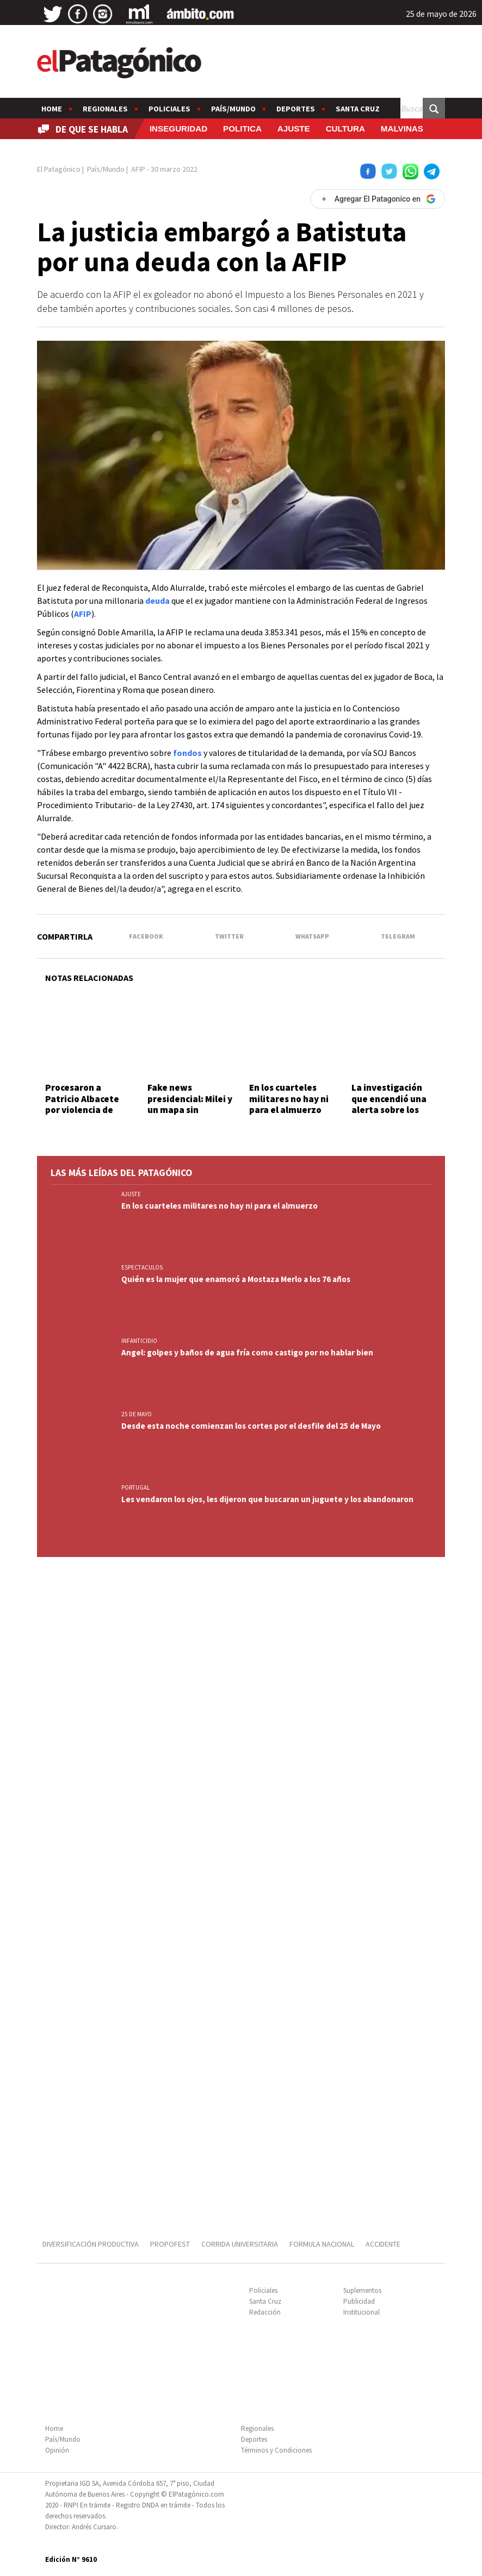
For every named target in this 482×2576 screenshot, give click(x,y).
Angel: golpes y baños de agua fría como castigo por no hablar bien (247, 1352)
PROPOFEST (170, 2244)
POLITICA (242, 128)
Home (51, 109)
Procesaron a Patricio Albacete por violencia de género (82, 1104)
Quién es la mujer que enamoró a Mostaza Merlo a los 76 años (235, 1279)
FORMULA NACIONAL (321, 2244)
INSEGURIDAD (178, 128)
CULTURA (345, 128)
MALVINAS (402, 128)
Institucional (361, 2312)
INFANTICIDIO (139, 1341)
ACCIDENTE (384, 2244)
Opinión (57, 2450)
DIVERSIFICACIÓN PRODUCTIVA (90, 2244)
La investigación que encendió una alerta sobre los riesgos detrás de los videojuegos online (389, 1115)
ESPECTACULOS (142, 1267)
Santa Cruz (358, 109)
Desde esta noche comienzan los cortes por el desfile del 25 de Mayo (251, 1426)
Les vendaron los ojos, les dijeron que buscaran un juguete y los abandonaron (267, 1499)
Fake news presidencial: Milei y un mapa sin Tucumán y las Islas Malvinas (189, 1109)
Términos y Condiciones (276, 2450)
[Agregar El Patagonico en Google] (377, 199)
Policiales (169, 109)
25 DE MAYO (136, 1414)
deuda (157, 600)
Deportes (295, 109)
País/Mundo (233, 109)
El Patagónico (59, 169)
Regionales (105, 109)
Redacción (265, 2312)
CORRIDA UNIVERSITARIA (239, 2244)
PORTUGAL (135, 1487)
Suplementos (362, 2290)
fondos (187, 752)
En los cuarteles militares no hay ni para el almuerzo (289, 1098)
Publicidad (359, 2301)
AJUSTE (293, 128)
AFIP (82, 613)
